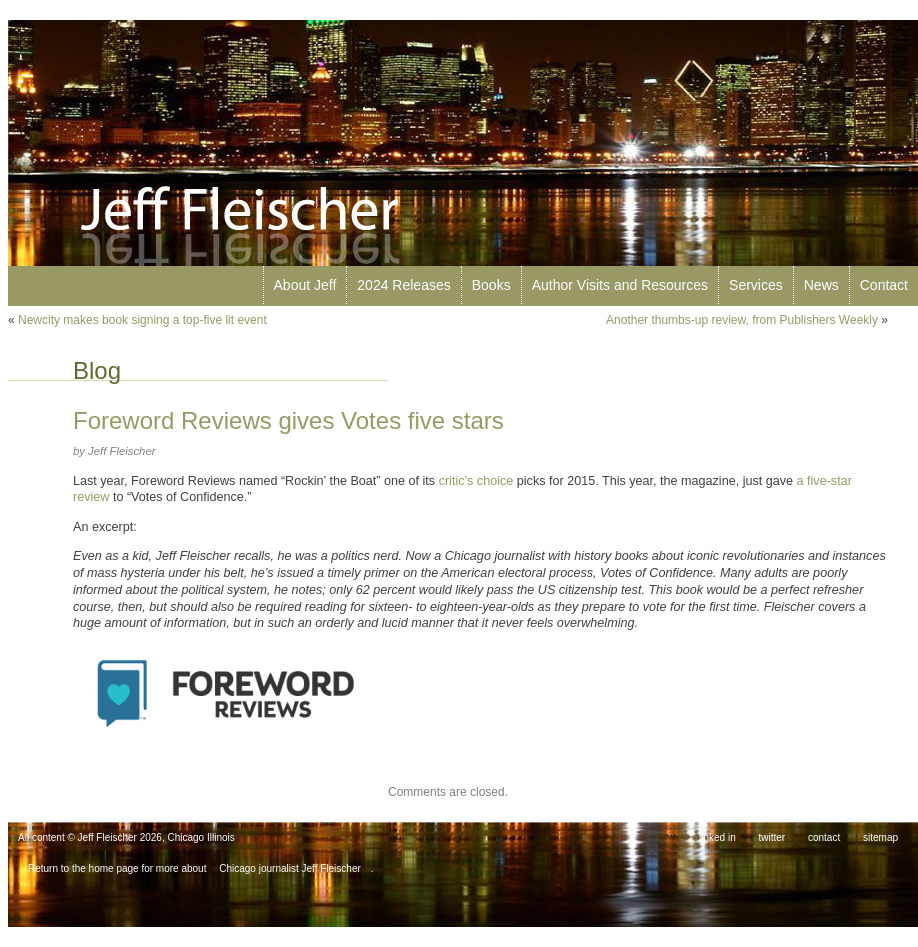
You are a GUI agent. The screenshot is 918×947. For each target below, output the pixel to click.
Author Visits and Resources (620, 285)
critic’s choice (476, 481)
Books (491, 285)
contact (824, 837)
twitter (772, 837)
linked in (717, 837)
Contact (884, 285)
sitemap (880, 837)
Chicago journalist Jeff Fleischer (290, 868)
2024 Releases (403, 285)
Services (756, 285)
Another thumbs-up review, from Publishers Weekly (742, 320)
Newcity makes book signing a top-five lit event (142, 320)
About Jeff (305, 285)
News (821, 285)
